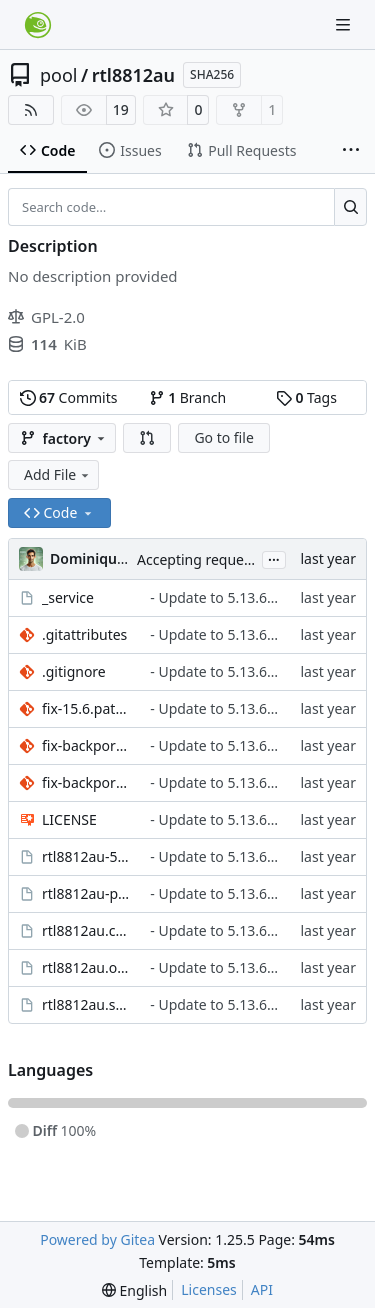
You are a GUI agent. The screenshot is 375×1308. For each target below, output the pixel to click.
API (262, 1289)
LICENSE (69, 819)
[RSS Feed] (31, 110)
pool (59, 75)
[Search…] (350, 207)
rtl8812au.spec (86, 1004)
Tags (306, 397)
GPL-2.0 (46, 317)
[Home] (38, 25)
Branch (188, 397)
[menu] (134, 1290)
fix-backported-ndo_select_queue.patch (86, 745)
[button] (147, 438)
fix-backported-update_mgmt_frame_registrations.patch (86, 782)
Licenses (209, 1289)
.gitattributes (84, 634)
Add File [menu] (58, 474)
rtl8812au (133, 75)
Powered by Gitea (97, 1239)
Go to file (223, 437)
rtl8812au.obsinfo (86, 967)
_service (68, 597)
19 (121, 109)
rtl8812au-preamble (86, 893)
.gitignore (74, 671)
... (274, 558)
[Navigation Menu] (345, 24)
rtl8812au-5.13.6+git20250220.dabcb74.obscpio (86, 856)
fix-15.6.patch (86, 708)
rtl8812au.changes (86, 930)
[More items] (351, 151)
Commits (69, 397)
